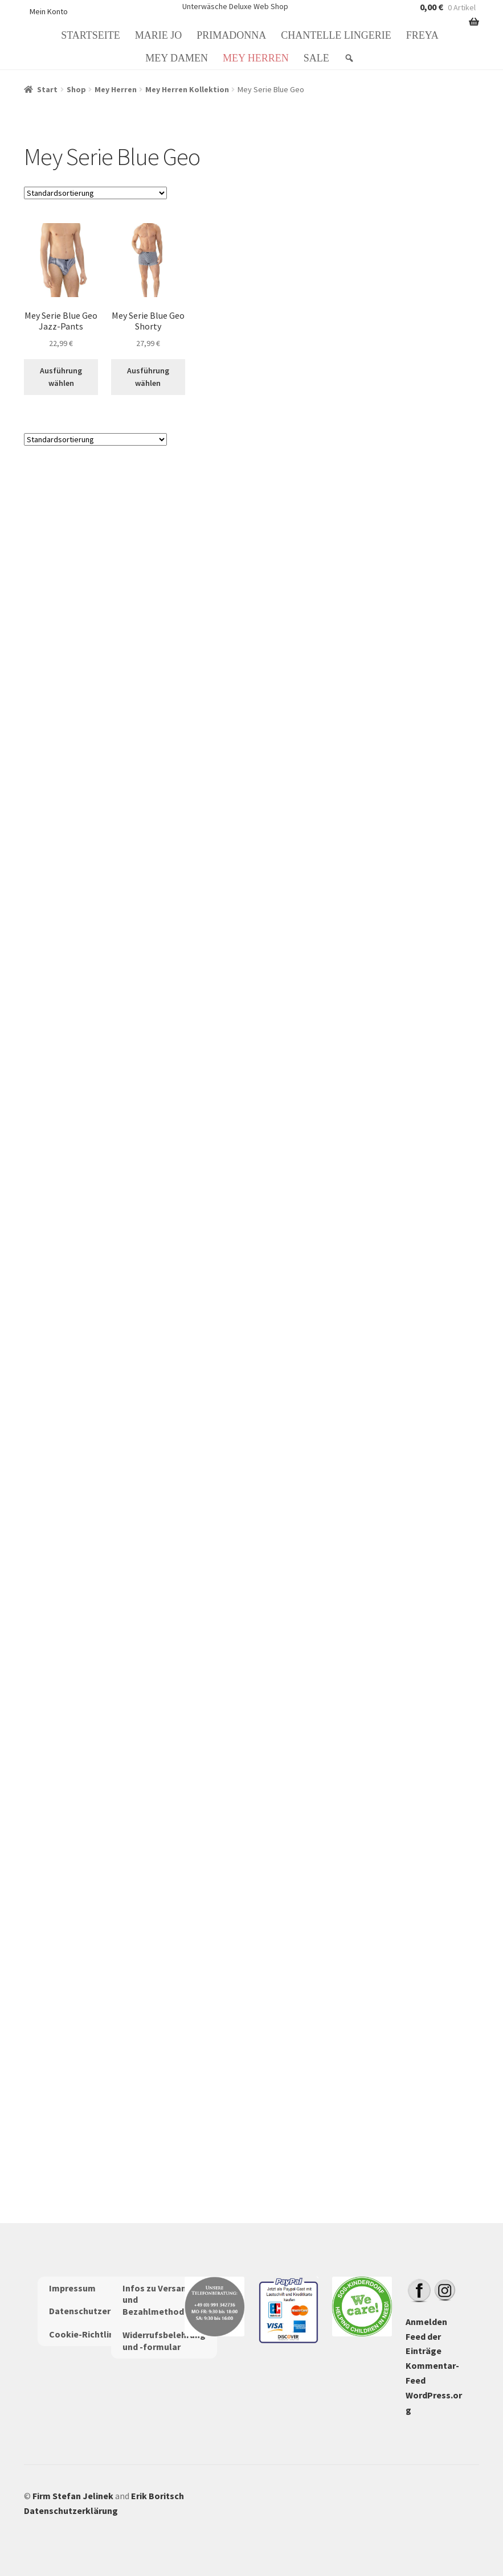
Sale (316, 58)
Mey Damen (176, 58)
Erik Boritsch (157, 2495)
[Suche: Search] (350, 58)
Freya (422, 35)
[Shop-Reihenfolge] (95, 193)
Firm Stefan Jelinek (72, 2495)
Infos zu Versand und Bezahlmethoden (158, 2300)
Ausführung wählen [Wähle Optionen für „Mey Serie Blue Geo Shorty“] (148, 377)
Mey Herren (256, 58)
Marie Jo (158, 35)
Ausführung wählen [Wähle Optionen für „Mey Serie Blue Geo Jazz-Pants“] (61, 377)
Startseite (90, 35)
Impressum (72, 2288)
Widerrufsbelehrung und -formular (164, 2340)
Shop (76, 89)
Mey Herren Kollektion (187, 89)
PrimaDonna (231, 35)
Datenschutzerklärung (96, 2310)
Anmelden (426, 2321)
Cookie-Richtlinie (85, 2334)
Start (47, 89)
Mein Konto (49, 11)
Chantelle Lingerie (336, 35)
